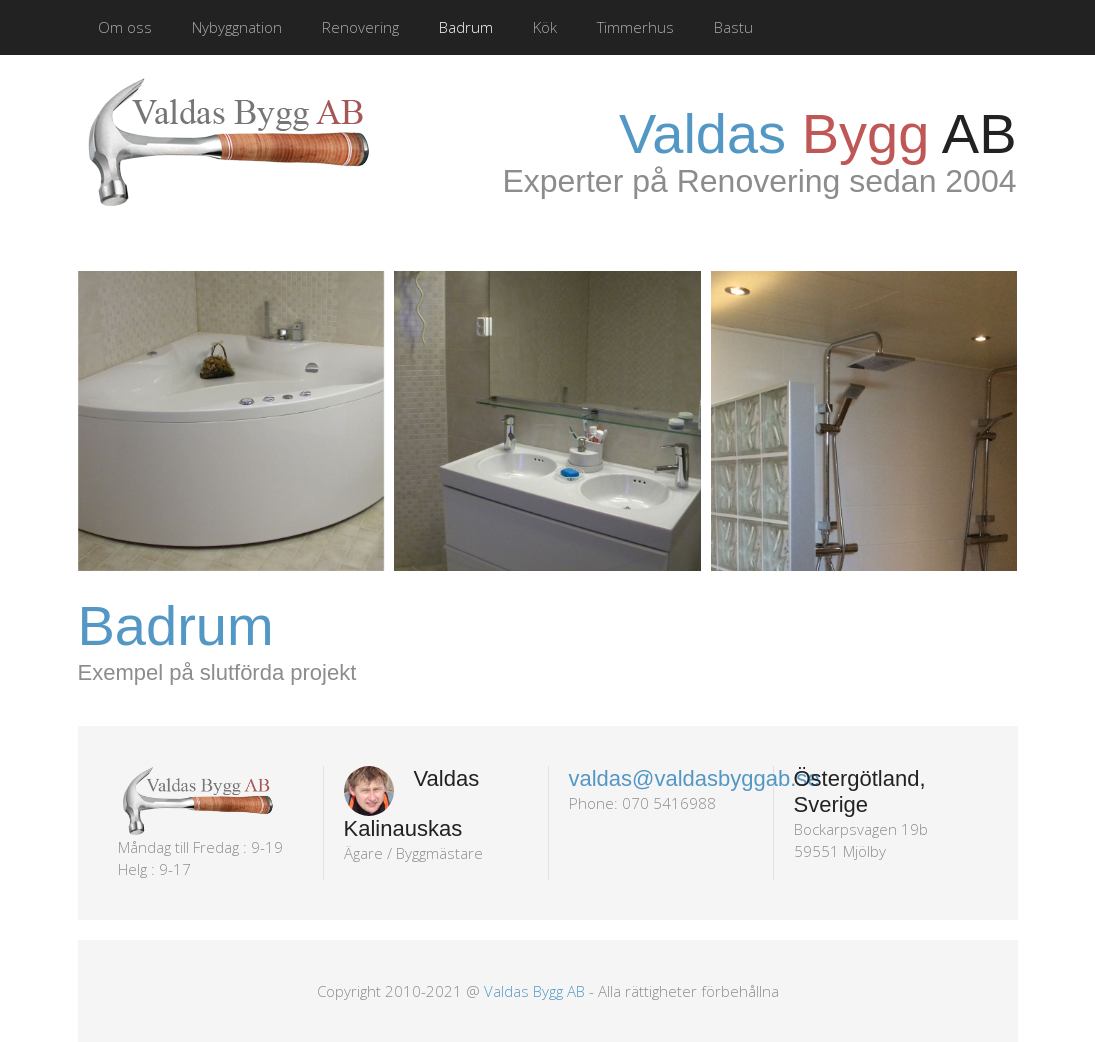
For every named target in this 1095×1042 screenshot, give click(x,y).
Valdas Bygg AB (534, 991)
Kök (545, 27)
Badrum (466, 27)
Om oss (125, 27)
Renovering (360, 27)
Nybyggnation (237, 27)
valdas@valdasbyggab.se (694, 778)
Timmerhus (635, 27)
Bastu (733, 27)
